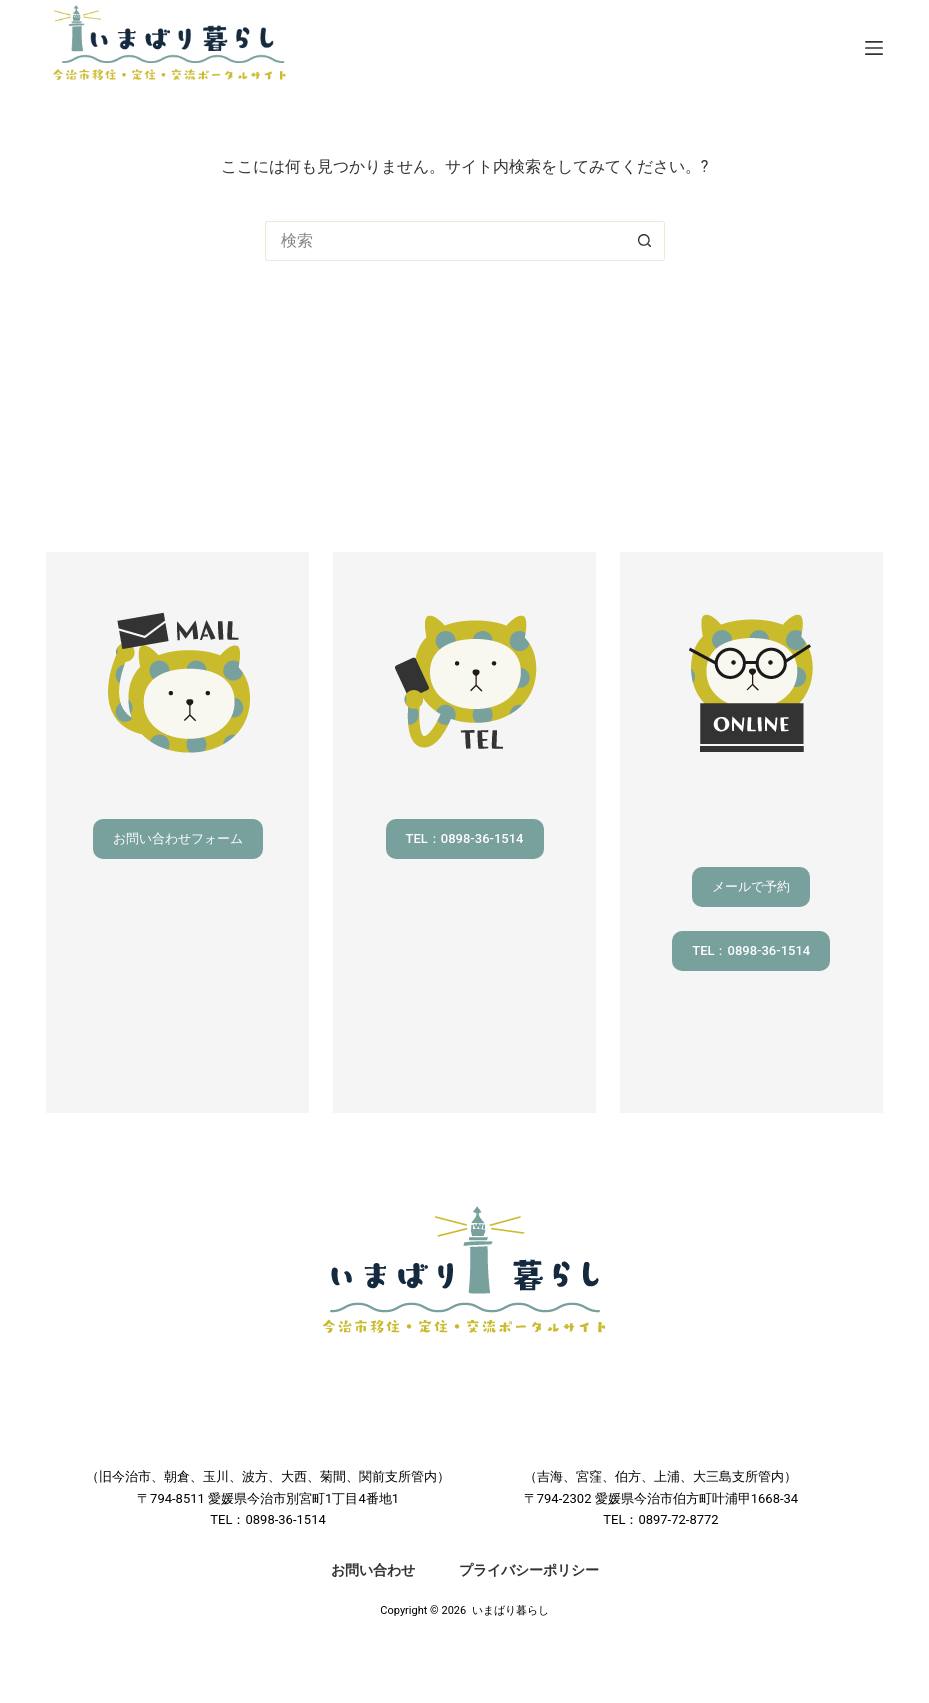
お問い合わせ (373, 1570)
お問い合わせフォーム (178, 838)
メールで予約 (751, 886)
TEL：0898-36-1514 (465, 838)
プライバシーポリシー (529, 1570)
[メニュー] (874, 48)
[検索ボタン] (645, 241)
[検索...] (445, 241)
